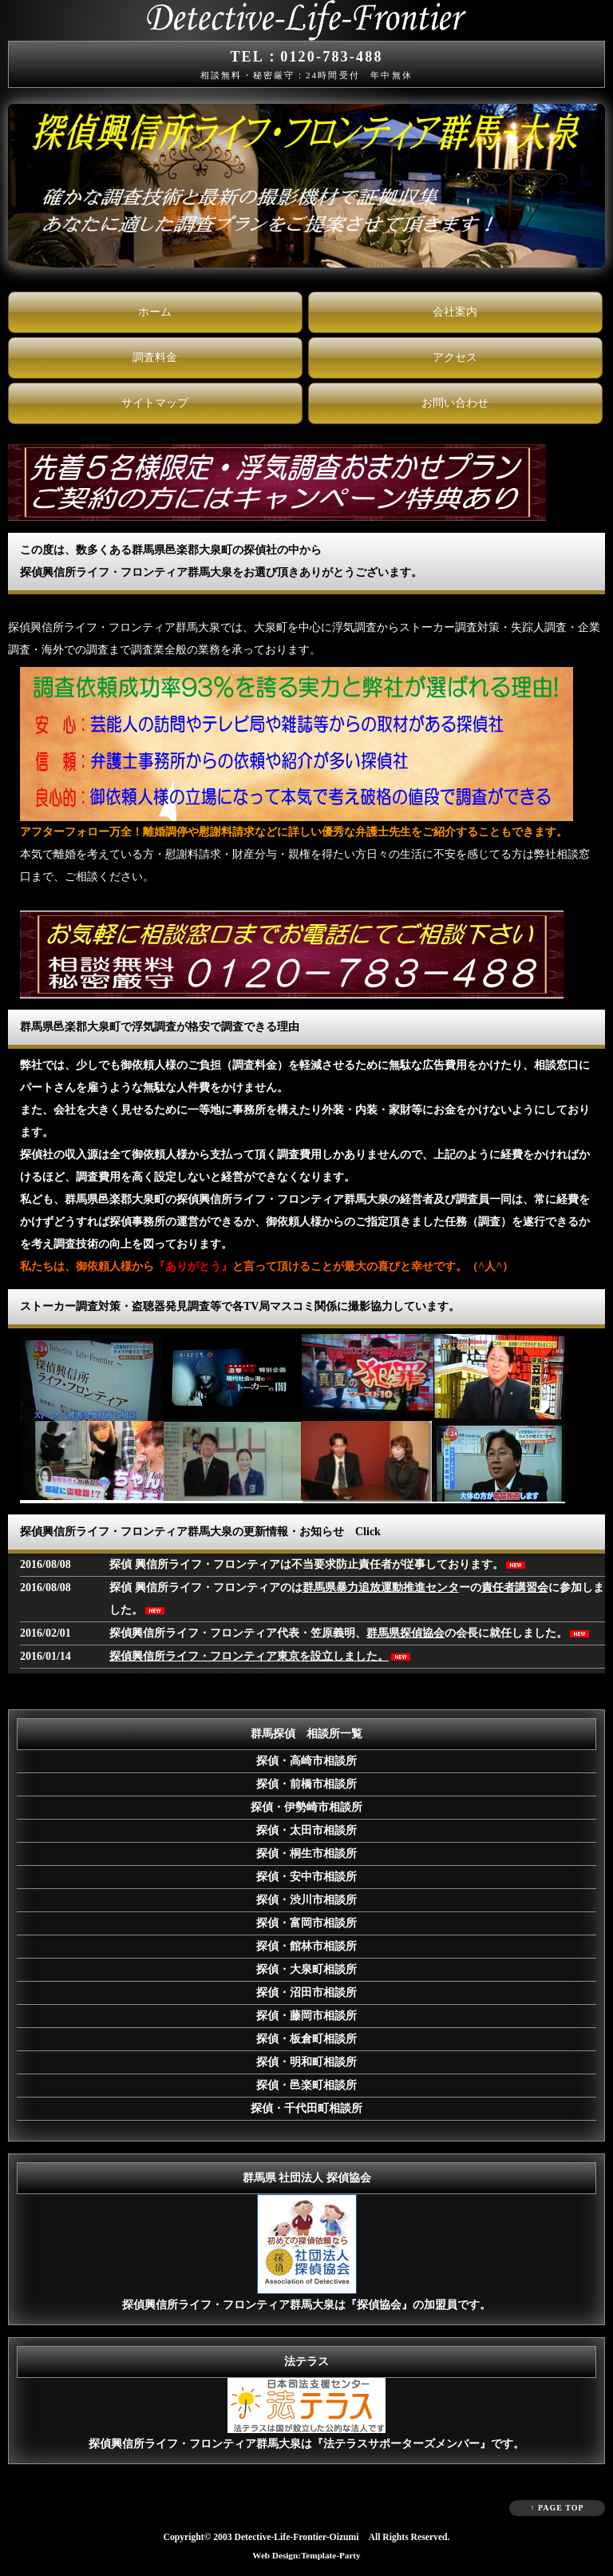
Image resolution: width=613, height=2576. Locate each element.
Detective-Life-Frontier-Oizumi (297, 2537)
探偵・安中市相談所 (306, 1877)
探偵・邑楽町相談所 (306, 2085)
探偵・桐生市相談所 (306, 1854)
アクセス (455, 357)
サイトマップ (154, 403)
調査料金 (154, 357)
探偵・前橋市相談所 (306, 1784)
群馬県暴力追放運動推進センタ (381, 1588)
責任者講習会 (514, 1588)
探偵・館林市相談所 (306, 1946)
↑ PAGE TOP (556, 2507)
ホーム (155, 312)
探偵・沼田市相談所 (306, 1992)
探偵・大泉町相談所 (306, 1969)
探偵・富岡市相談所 (306, 1923)
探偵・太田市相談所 (306, 1830)
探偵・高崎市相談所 (306, 1761)
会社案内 (455, 312)
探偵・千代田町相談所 (306, 2108)
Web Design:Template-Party (306, 2555)
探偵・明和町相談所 (306, 2062)
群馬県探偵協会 (405, 1633)
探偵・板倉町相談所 (306, 2039)
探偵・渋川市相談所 (306, 1900)
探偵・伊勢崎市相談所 (306, 1807)
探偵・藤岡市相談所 (306, 2016)
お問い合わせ (454, 403)
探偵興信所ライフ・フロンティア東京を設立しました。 (249, 1656)
